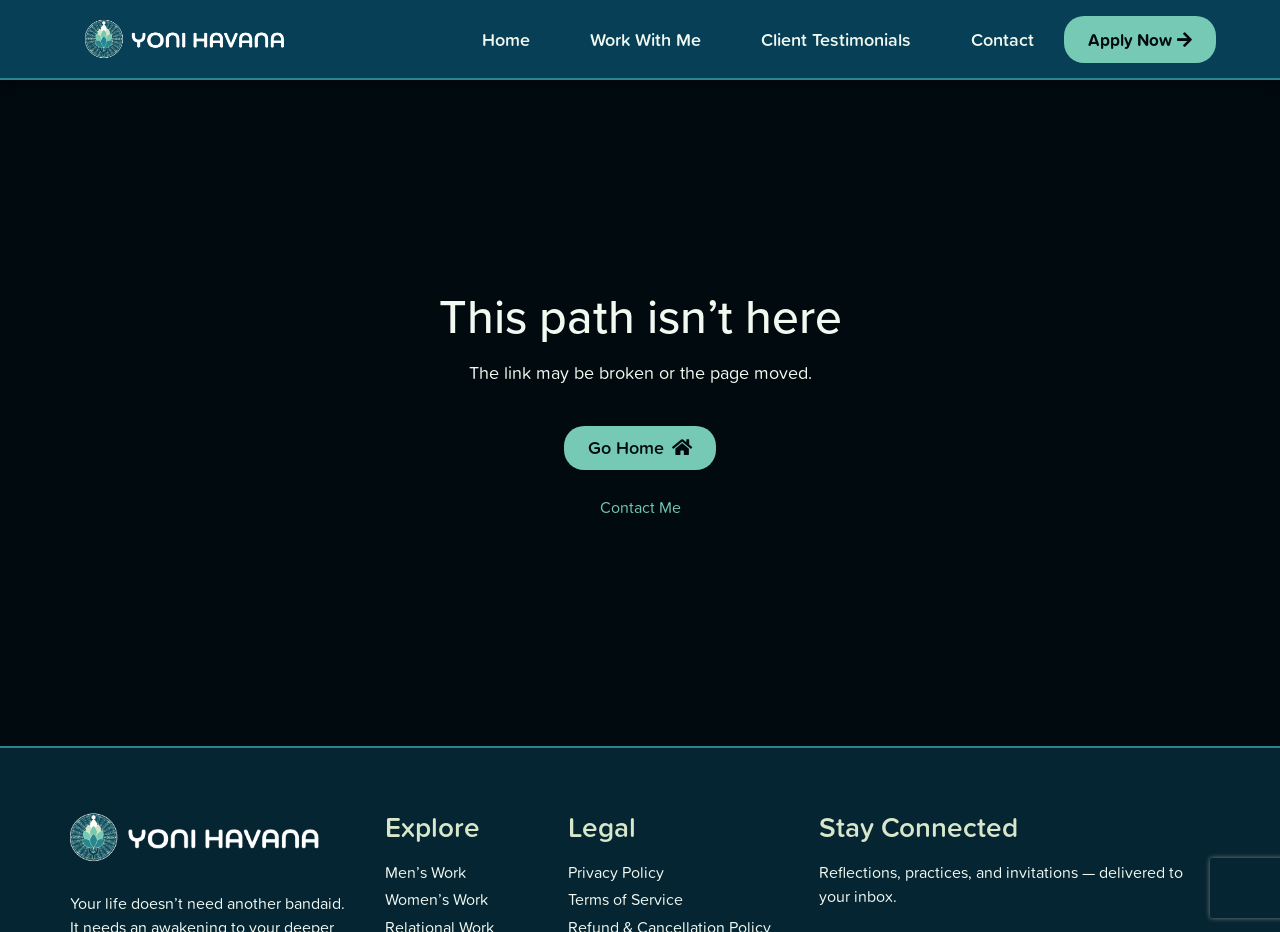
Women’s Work (436, 899)
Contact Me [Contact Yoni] (640, 507)
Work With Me (645, 39)
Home (506, 39)
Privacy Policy (616, 872)
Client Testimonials (836, 39)
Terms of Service (625, 899)
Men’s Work (425, 872)
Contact (1002, 39)
